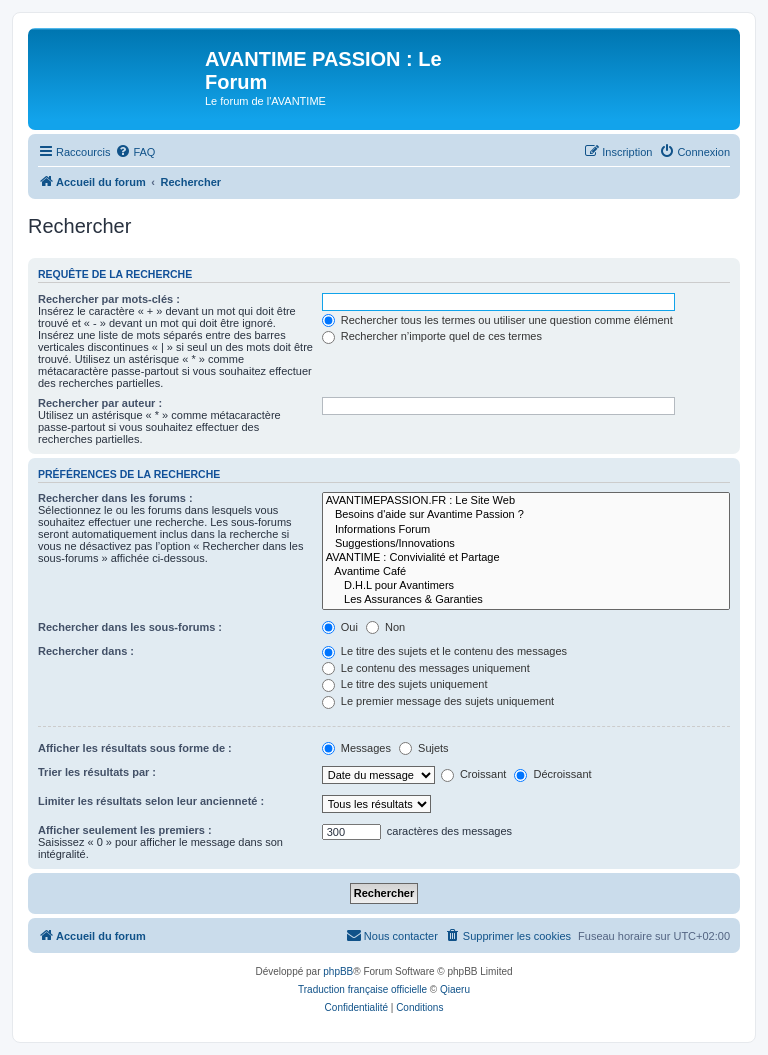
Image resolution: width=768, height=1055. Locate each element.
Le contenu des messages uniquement (426, 668)
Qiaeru (455, 989)
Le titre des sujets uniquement (405, 684)
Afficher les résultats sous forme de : (135, 748)
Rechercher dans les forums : (115, 498)
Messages (356, 748)
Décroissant (552, 774)
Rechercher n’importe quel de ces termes (432, 336)
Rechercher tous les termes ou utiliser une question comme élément (497, 320)
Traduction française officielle (362, 989)
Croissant (474, 774)
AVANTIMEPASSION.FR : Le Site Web (526, 501)
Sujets (424, 748)
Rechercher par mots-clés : (109, 299)
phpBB (338, 971)
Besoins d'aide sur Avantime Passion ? (526, 515)
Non (385, 627)
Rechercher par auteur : (100, 403)
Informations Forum (526, 530)
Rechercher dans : (86, 651)
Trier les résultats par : (97, 772)
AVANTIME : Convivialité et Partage (526, 558)
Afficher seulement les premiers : (125, 830)
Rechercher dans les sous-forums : (130, 627)
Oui (340, 627)
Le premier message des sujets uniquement (438, 701)
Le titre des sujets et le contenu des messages (444, 651)
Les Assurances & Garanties (526, 600)
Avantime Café (526, 572)
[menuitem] (135, 152)
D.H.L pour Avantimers (526, 586)
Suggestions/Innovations (526, 544)
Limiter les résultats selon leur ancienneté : (151, 801)
